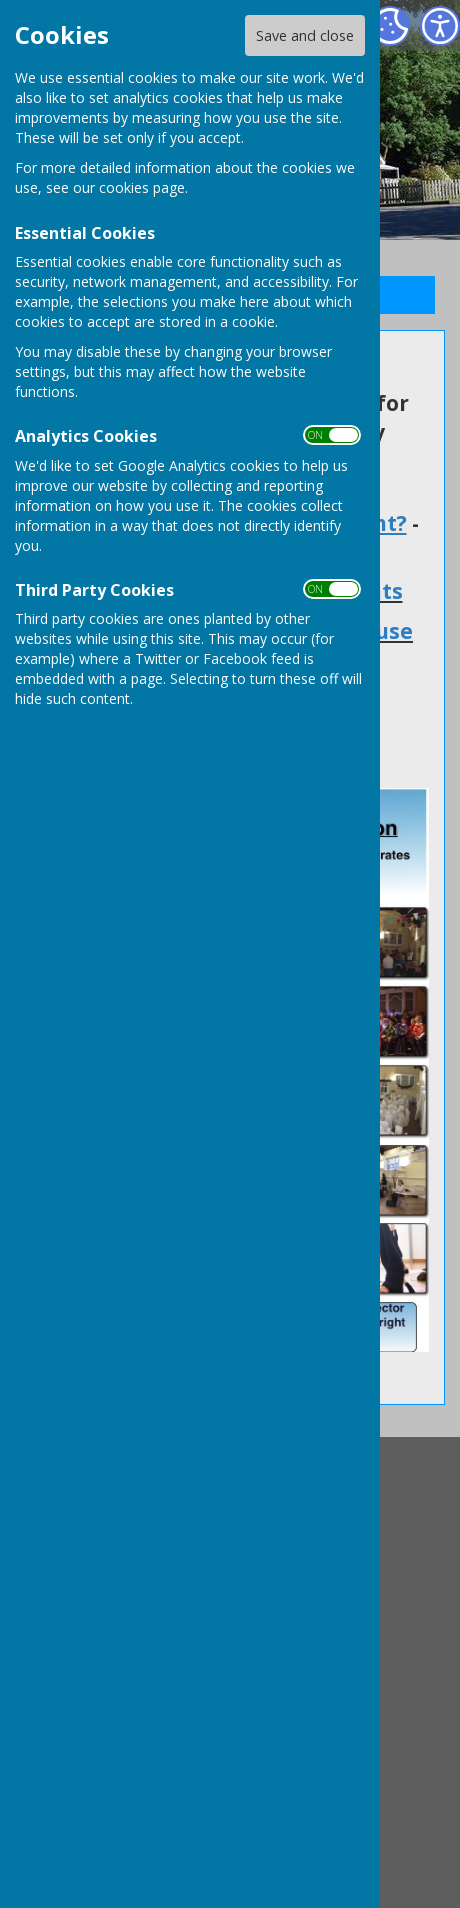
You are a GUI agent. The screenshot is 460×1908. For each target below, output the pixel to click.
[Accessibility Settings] (440, 26)
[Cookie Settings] (390, 26)
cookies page (142, 187)
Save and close (305, 35)
